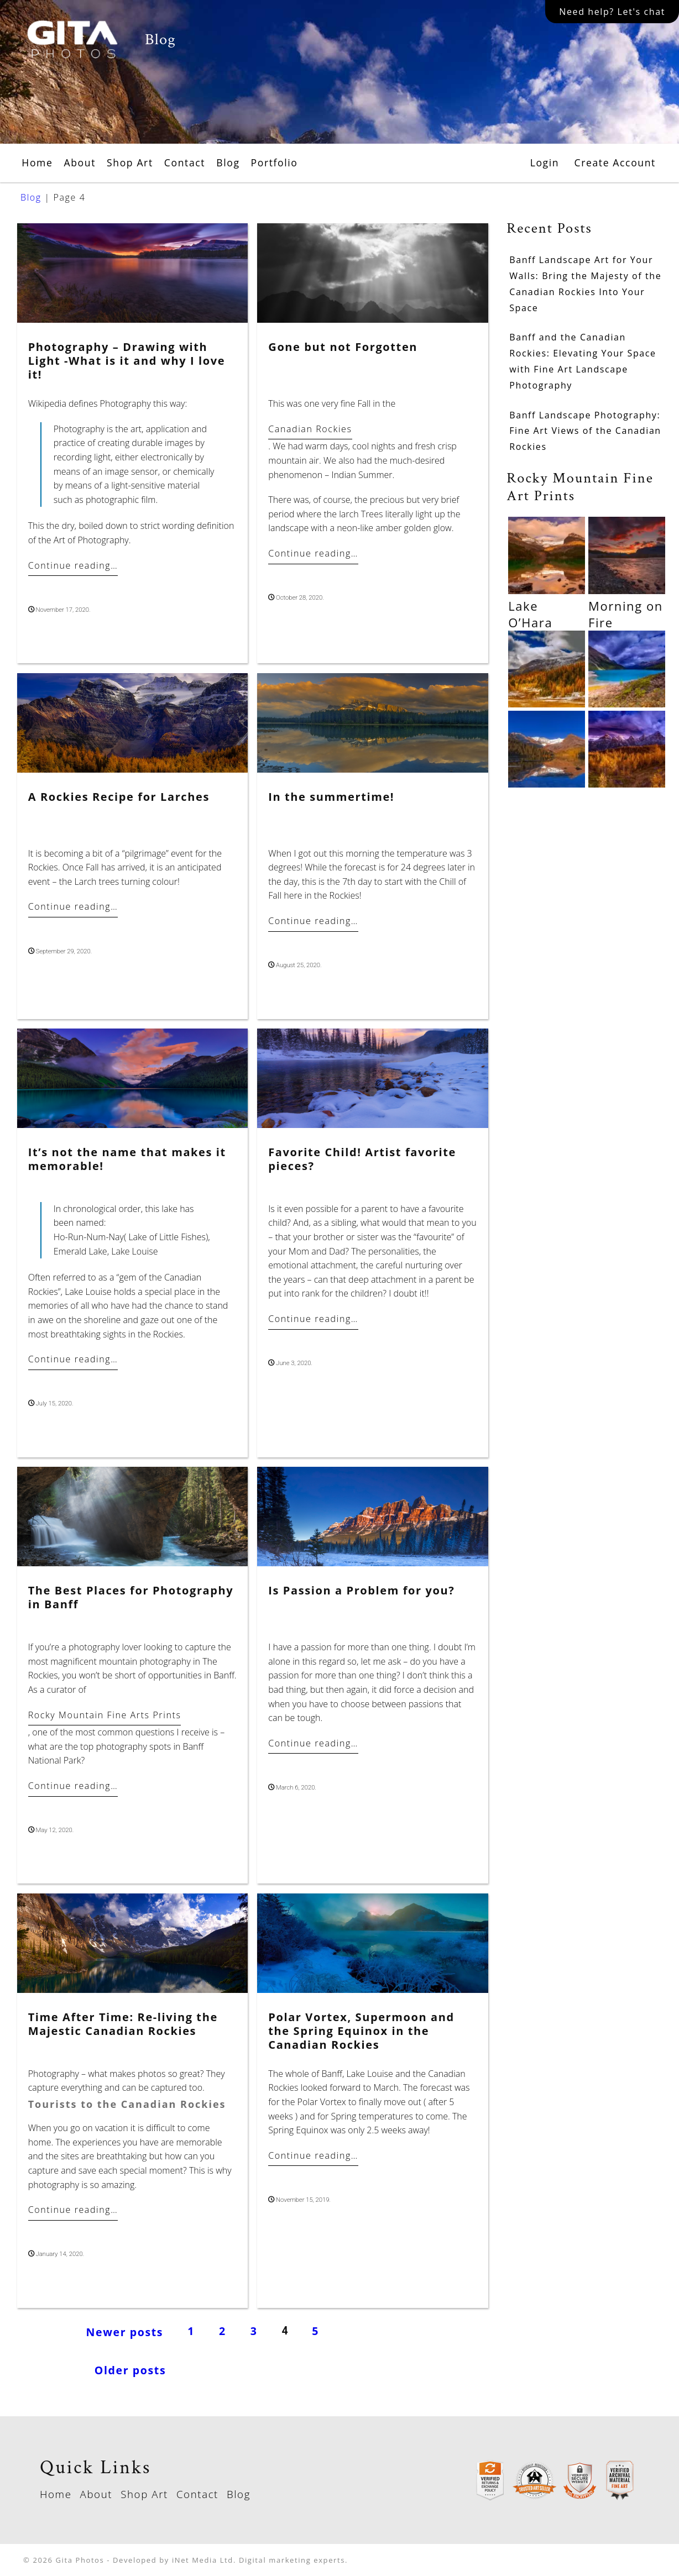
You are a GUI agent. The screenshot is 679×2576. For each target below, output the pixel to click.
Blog (227, 162)
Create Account (615, 162)
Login (545, 162)
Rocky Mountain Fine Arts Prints (104, 1715)
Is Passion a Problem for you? (361, 1590)
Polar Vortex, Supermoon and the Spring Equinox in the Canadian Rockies (361, 2031)
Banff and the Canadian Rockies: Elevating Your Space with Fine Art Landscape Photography (582, 361)
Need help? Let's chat (612, 12)
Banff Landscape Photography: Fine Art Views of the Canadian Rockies (585, 431)
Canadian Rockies (310, 429)
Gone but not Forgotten (342, 346)
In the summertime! (331, 796)
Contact (184, 162)
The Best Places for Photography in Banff (131, 1597)
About (80, 162)
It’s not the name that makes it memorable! (127, 1159)
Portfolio (274, 162)
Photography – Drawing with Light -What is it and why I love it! (126, 360)
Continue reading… (73, 565)
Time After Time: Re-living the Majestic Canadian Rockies (123, 2024)
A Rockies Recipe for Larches (119, 796)
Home (37, 162)
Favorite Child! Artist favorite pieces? (362, 1159)
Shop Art (130, 162)
